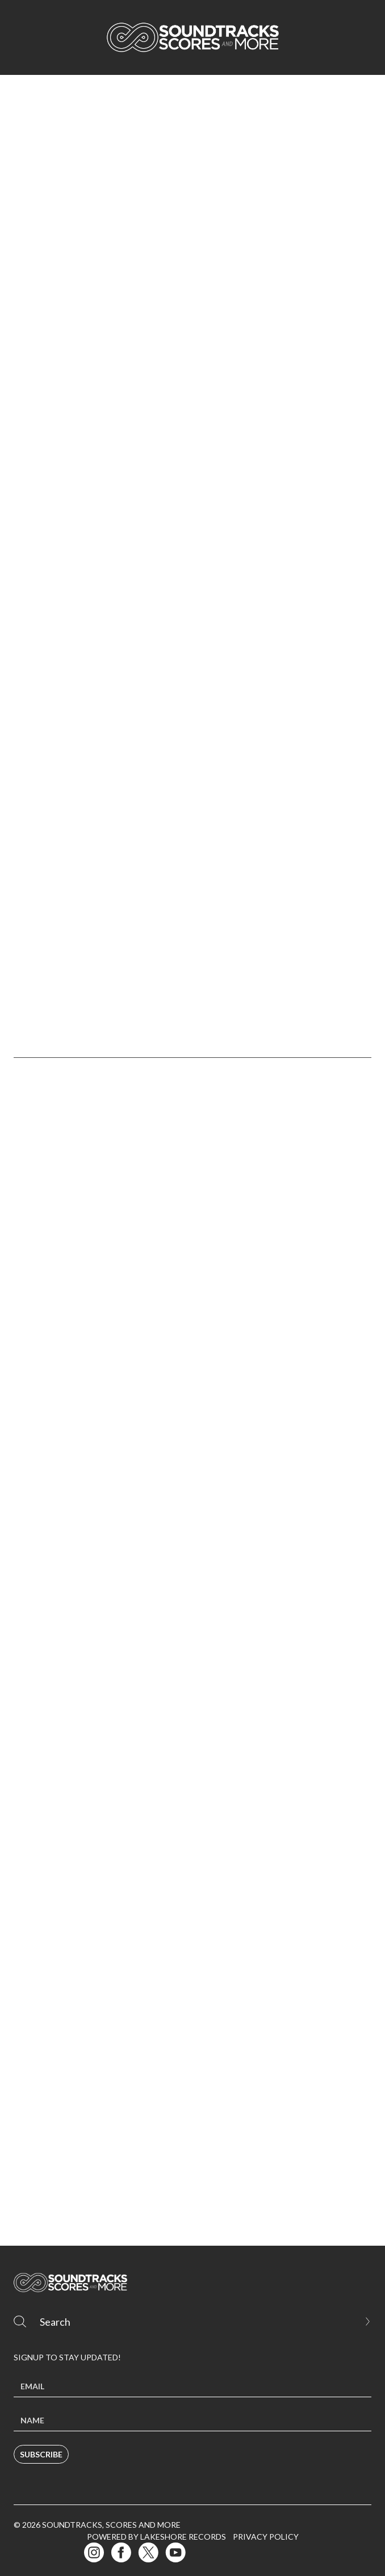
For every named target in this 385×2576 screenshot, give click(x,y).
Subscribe (41, 2454)
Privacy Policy (266, 2536)
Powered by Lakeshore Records (156, 2536)
